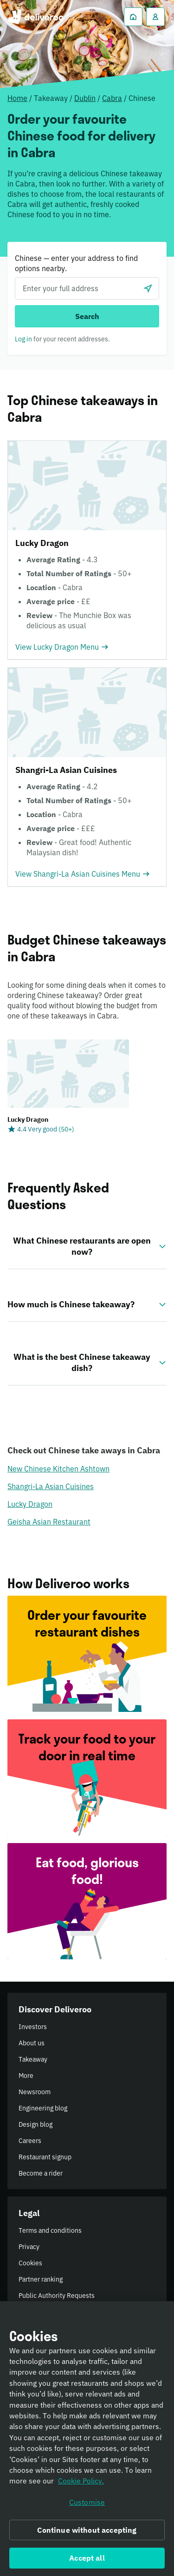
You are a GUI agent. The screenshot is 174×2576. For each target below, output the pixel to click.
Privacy (29, 2247)
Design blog (35, 2124)
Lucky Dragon (29, 1504)
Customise (87, 2504)
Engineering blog (43, 2108)
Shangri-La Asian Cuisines (50, 1486)
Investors (33, 2027)
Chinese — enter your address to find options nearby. (76, 263)
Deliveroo (35, 16)
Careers (30, 2141)
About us (32, 2043)
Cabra (112, 98)
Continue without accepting (86, 2532)
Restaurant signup (45, 2157)
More (26, 2075)
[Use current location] (148, 288)
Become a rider (41, 2173)
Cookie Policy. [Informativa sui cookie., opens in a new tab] (81, 2484)
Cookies (30, 2263)
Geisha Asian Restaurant (48, 1521)
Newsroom (35, 2092)
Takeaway (33, 2059)
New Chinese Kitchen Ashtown (58, 1468)
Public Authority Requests (57, 2295)
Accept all (87, 2560)
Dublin (85, 98)
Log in (23, 339)
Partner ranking (41, 2279)
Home (17, 98)
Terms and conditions (50, 2230)
